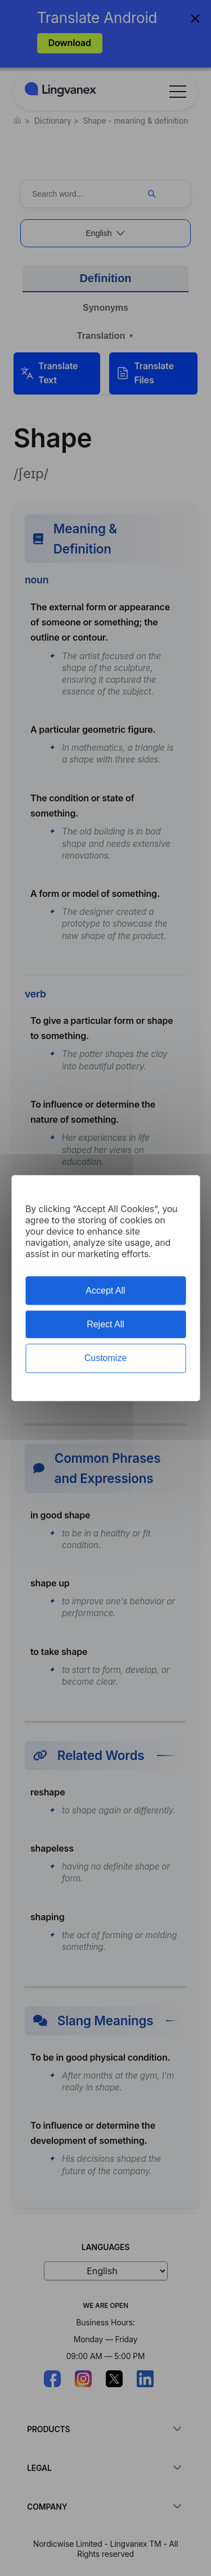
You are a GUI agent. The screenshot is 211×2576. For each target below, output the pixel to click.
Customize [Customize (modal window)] (105, 1358)
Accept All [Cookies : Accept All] (105, 1290)
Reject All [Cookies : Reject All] (105, 1324)
